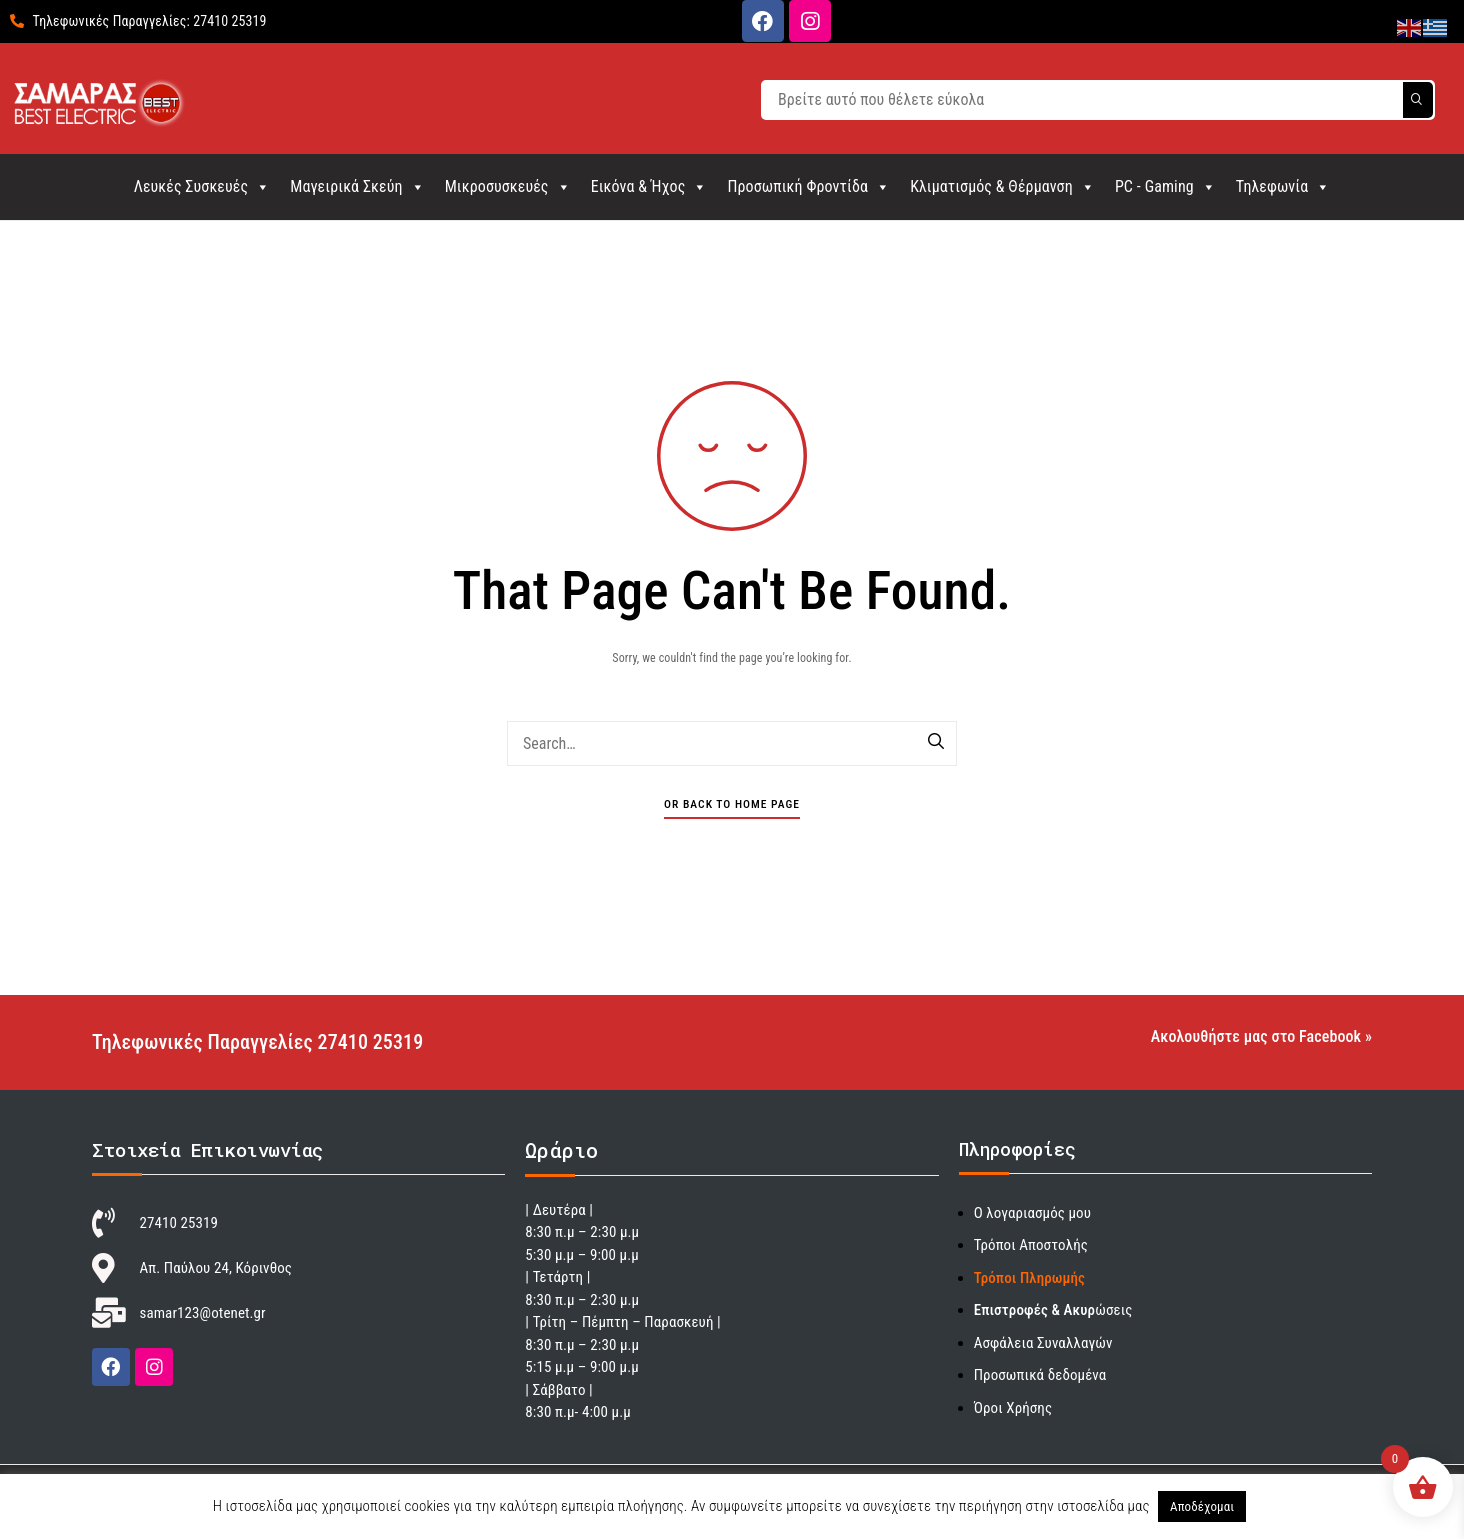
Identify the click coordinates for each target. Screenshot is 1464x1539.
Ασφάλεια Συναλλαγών (1043, 1343)
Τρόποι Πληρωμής (1029, 1278)
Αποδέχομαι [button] (1202, 1506)
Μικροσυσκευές (508, 186)
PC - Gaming (1165, 186)
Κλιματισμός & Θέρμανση (1002, 186)
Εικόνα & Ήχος (649, 186)
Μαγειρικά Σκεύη (357, 186)
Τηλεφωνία (1283, 186)
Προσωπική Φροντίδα (808, 186)
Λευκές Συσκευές (202, 186)
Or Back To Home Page (732, 804)
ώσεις (1053, 1310)
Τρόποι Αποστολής (1031, 1245)
